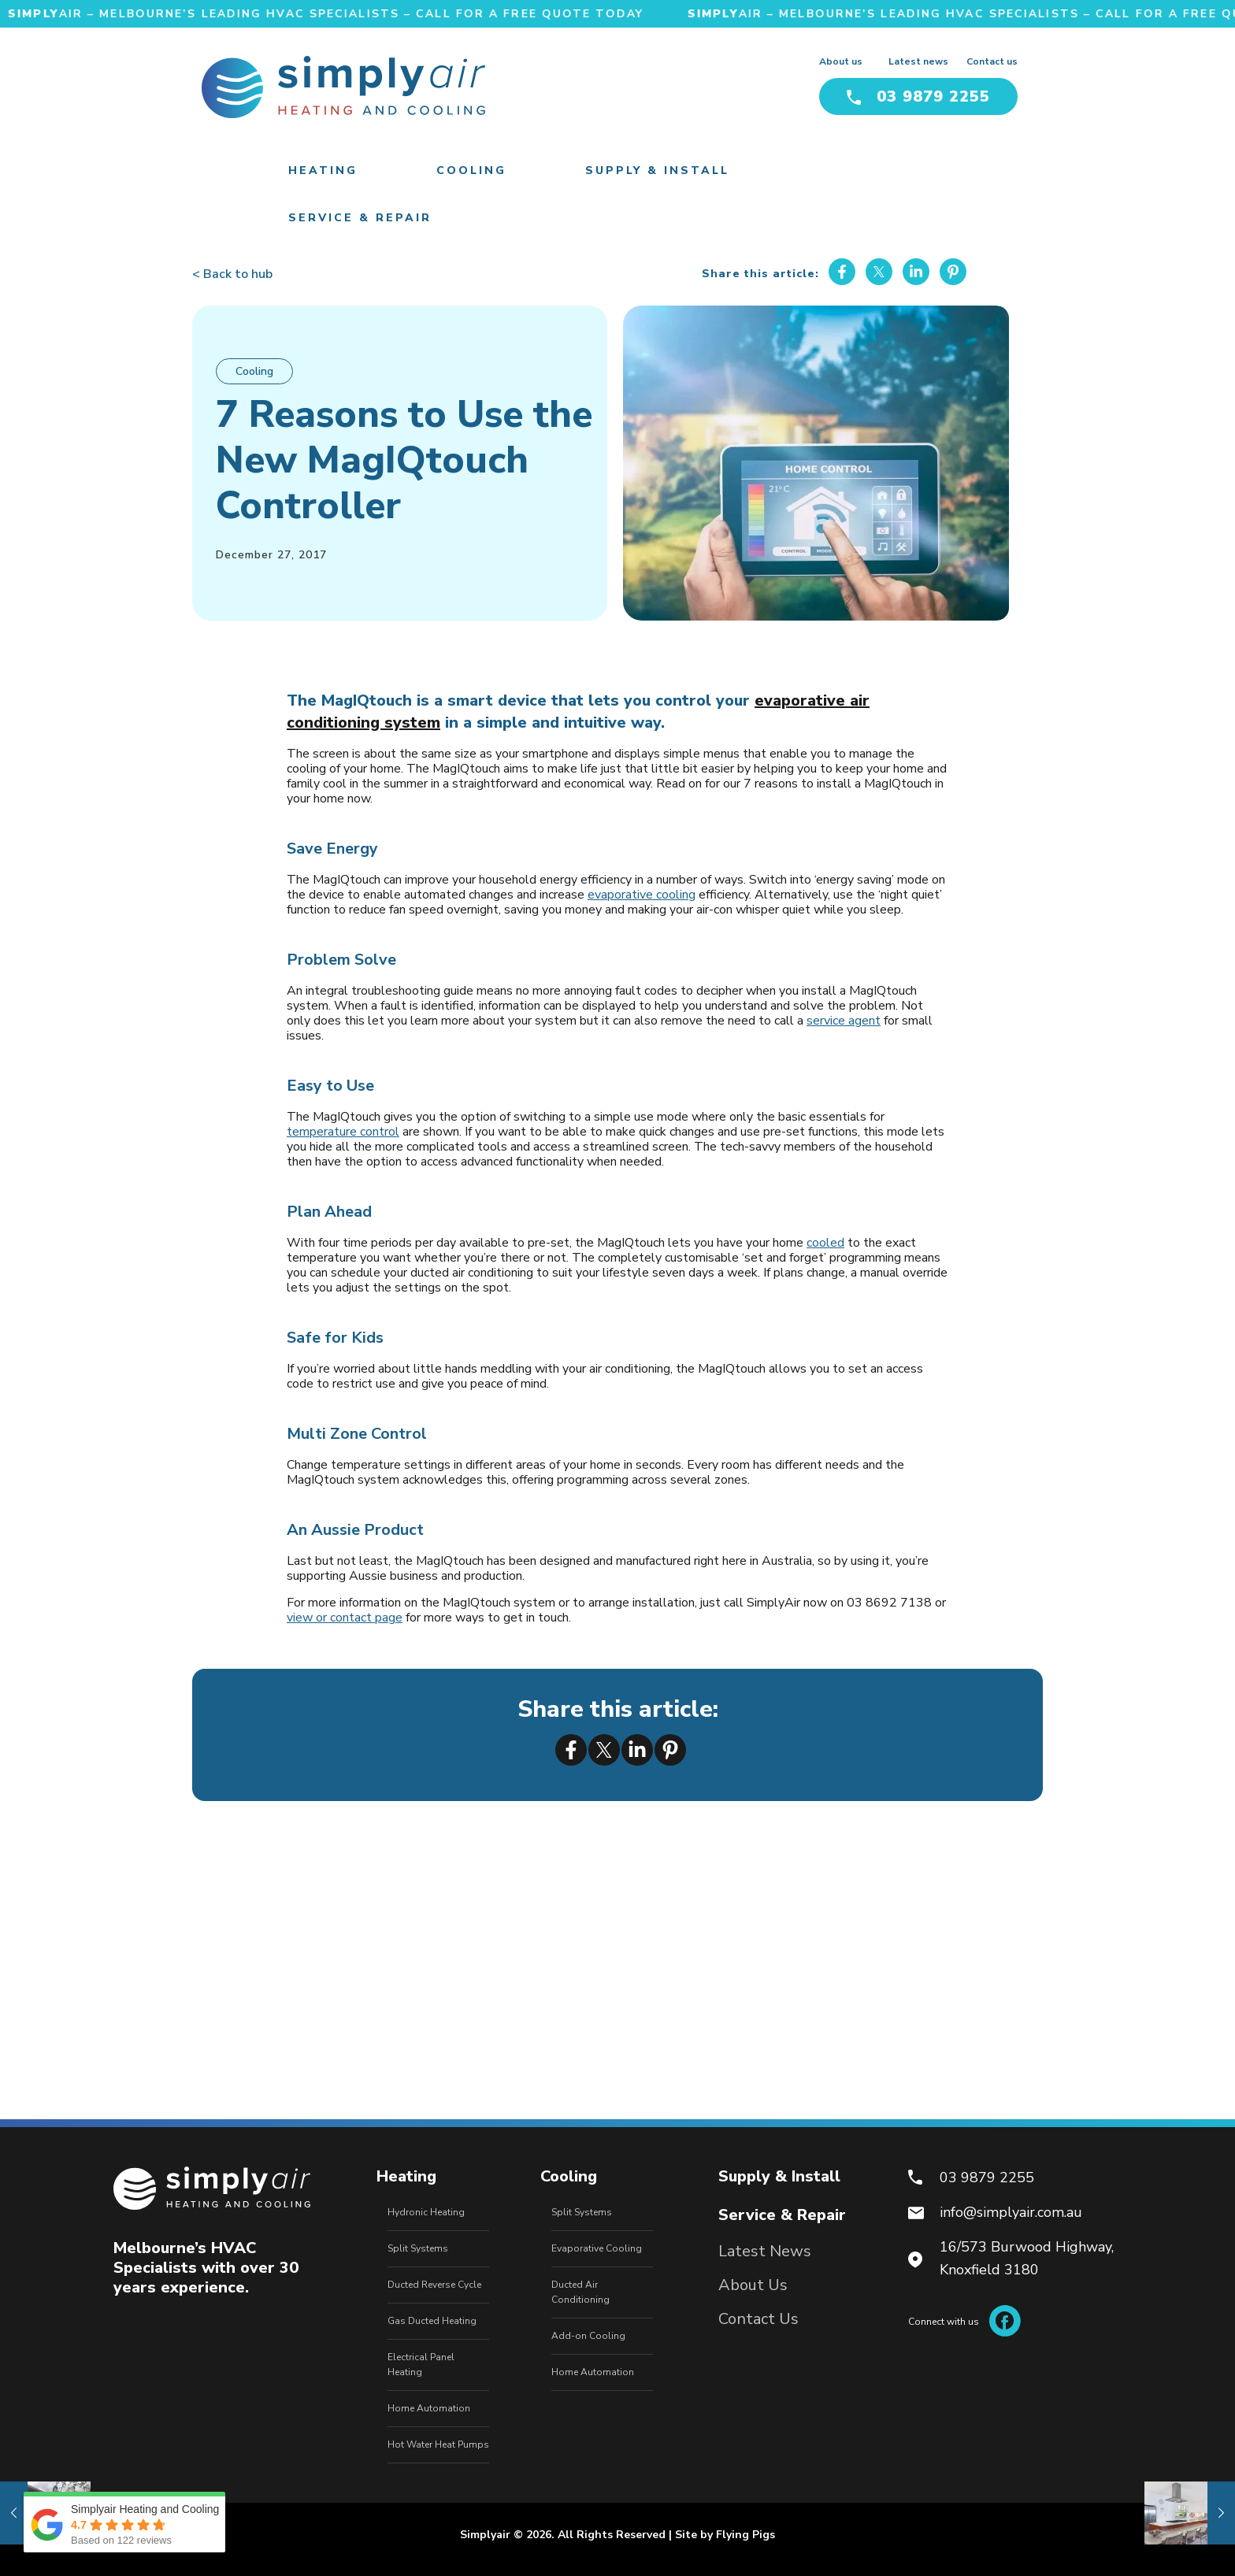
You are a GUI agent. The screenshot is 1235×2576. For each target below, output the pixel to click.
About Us (753, 2285)
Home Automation (429, 2408)
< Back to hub (232, 274)
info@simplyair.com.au (1011, 2212)
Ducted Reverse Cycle (434, 2284)
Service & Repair (782, 2215)
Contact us (992, 61)
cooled (825, 1242)
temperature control (343, 1131)
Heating (406, 2176)
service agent (844, 1020)
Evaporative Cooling (596, 2248)
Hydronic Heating (426, 2212)
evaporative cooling (641, 894)
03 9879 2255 (918, 96)
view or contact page (344, 1617)
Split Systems (418, 2248)
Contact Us (758, 2319)
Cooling (254, 371)
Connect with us (964, 2321)
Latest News (764, 2251)
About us (840, 61)
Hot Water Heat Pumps (438, 2444)
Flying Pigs (745, 2534)
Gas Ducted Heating (432, 2321)
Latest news (918, 61)
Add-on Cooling (588, 2336)
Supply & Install (779, 2176)
